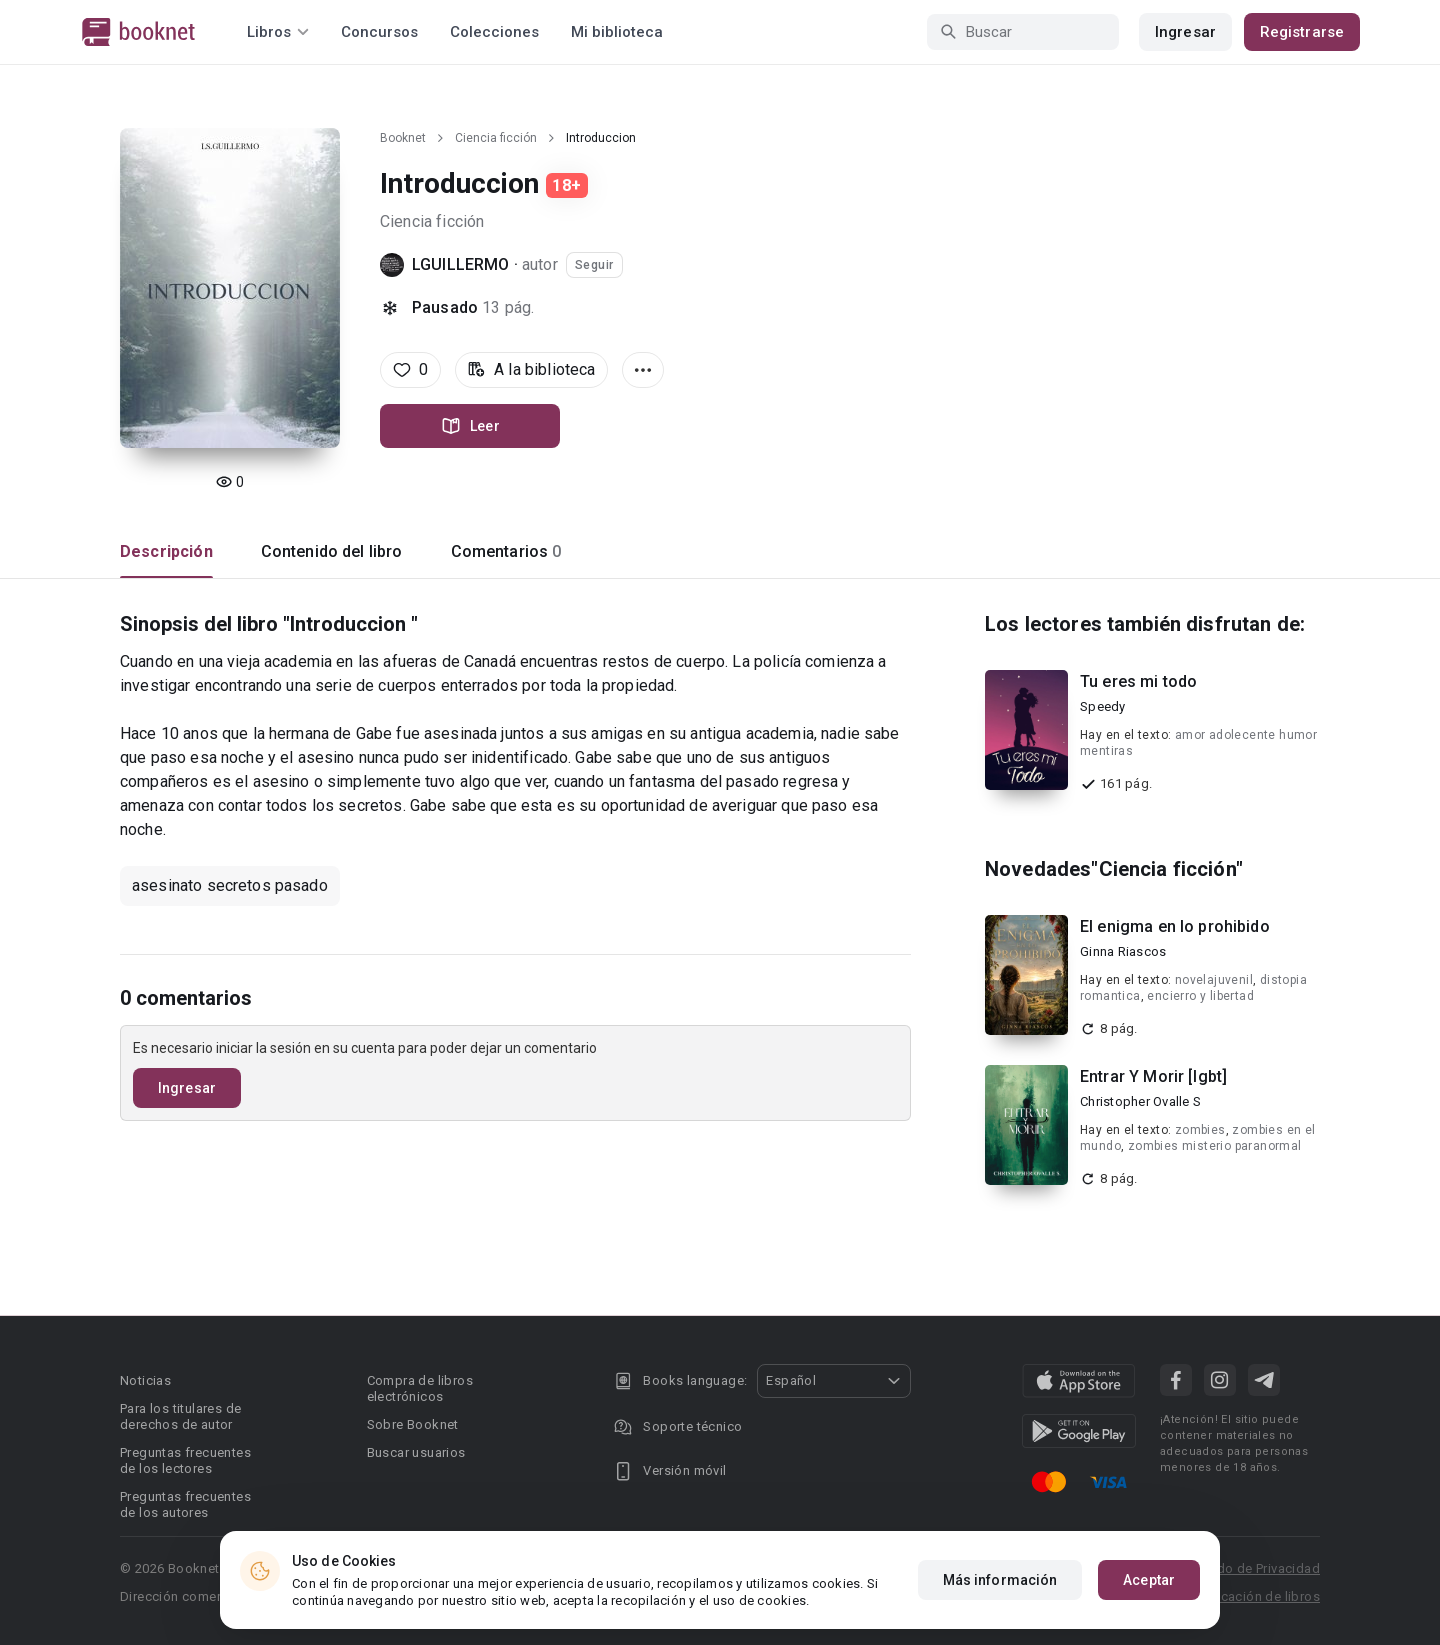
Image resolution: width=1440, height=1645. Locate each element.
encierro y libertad (1200, 996)
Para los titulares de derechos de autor (180, 1416)
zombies (1200, 1130)
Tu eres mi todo (1138, 681)
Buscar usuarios (416, 1452)
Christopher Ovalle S (1140, 1101)
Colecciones (494, 32)
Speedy (1103, 706)
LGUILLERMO (461, 264)
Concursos (379, 32)
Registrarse (1302, 32)
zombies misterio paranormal (1215, 1146)
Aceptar (1149, 1580)
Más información (1000, 1580)
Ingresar (1185, 32)
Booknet (403, 138)
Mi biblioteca (617, 32)
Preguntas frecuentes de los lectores (185, 1460)
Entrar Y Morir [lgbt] (1153, 1076)
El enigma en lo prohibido (1175, 926)
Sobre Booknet (413, 1424)
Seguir (594, 265)
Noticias (145, 1380)
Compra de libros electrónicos (420, 1388)
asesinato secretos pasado (230, 885)
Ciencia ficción (496, 138)
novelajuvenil (1214, 980)
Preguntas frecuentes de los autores (185, 1504)
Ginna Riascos (1123, 951)
